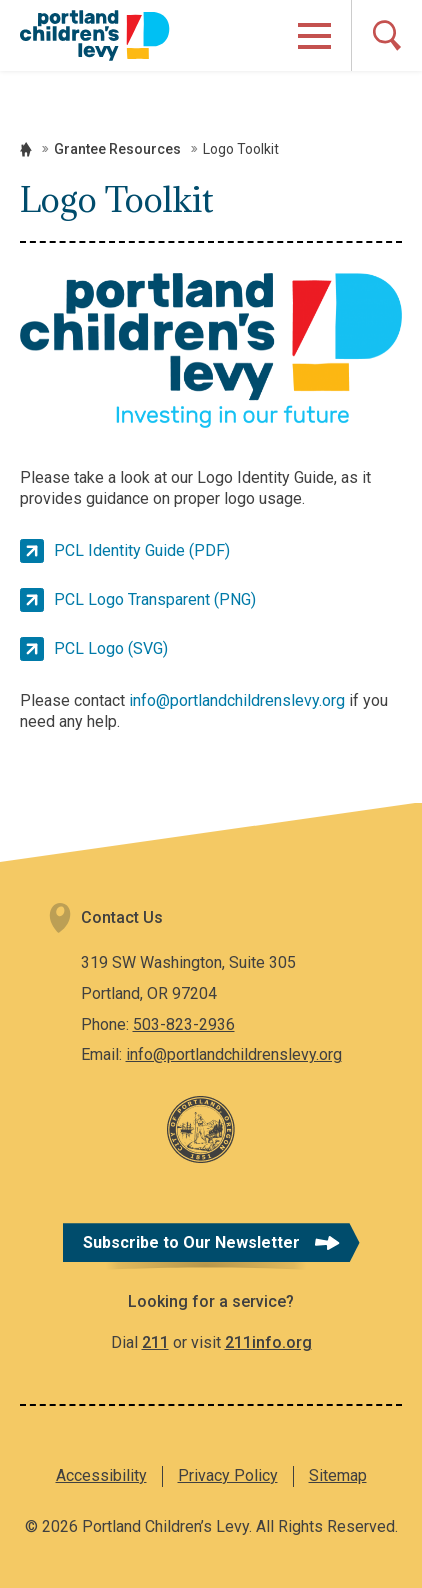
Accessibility (101, 1475)
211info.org (268, 1342)
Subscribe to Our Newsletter (191, 1242)
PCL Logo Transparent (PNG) (155, 599)
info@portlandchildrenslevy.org (237, 700)
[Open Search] (386, 35)
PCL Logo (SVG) (111, 648)
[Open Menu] (314, 36)
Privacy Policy (228, 1475)
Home (26, 149)
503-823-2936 (184, 1024)
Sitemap (338, 1475)
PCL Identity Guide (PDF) (142, 550)
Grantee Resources (117, 149)
